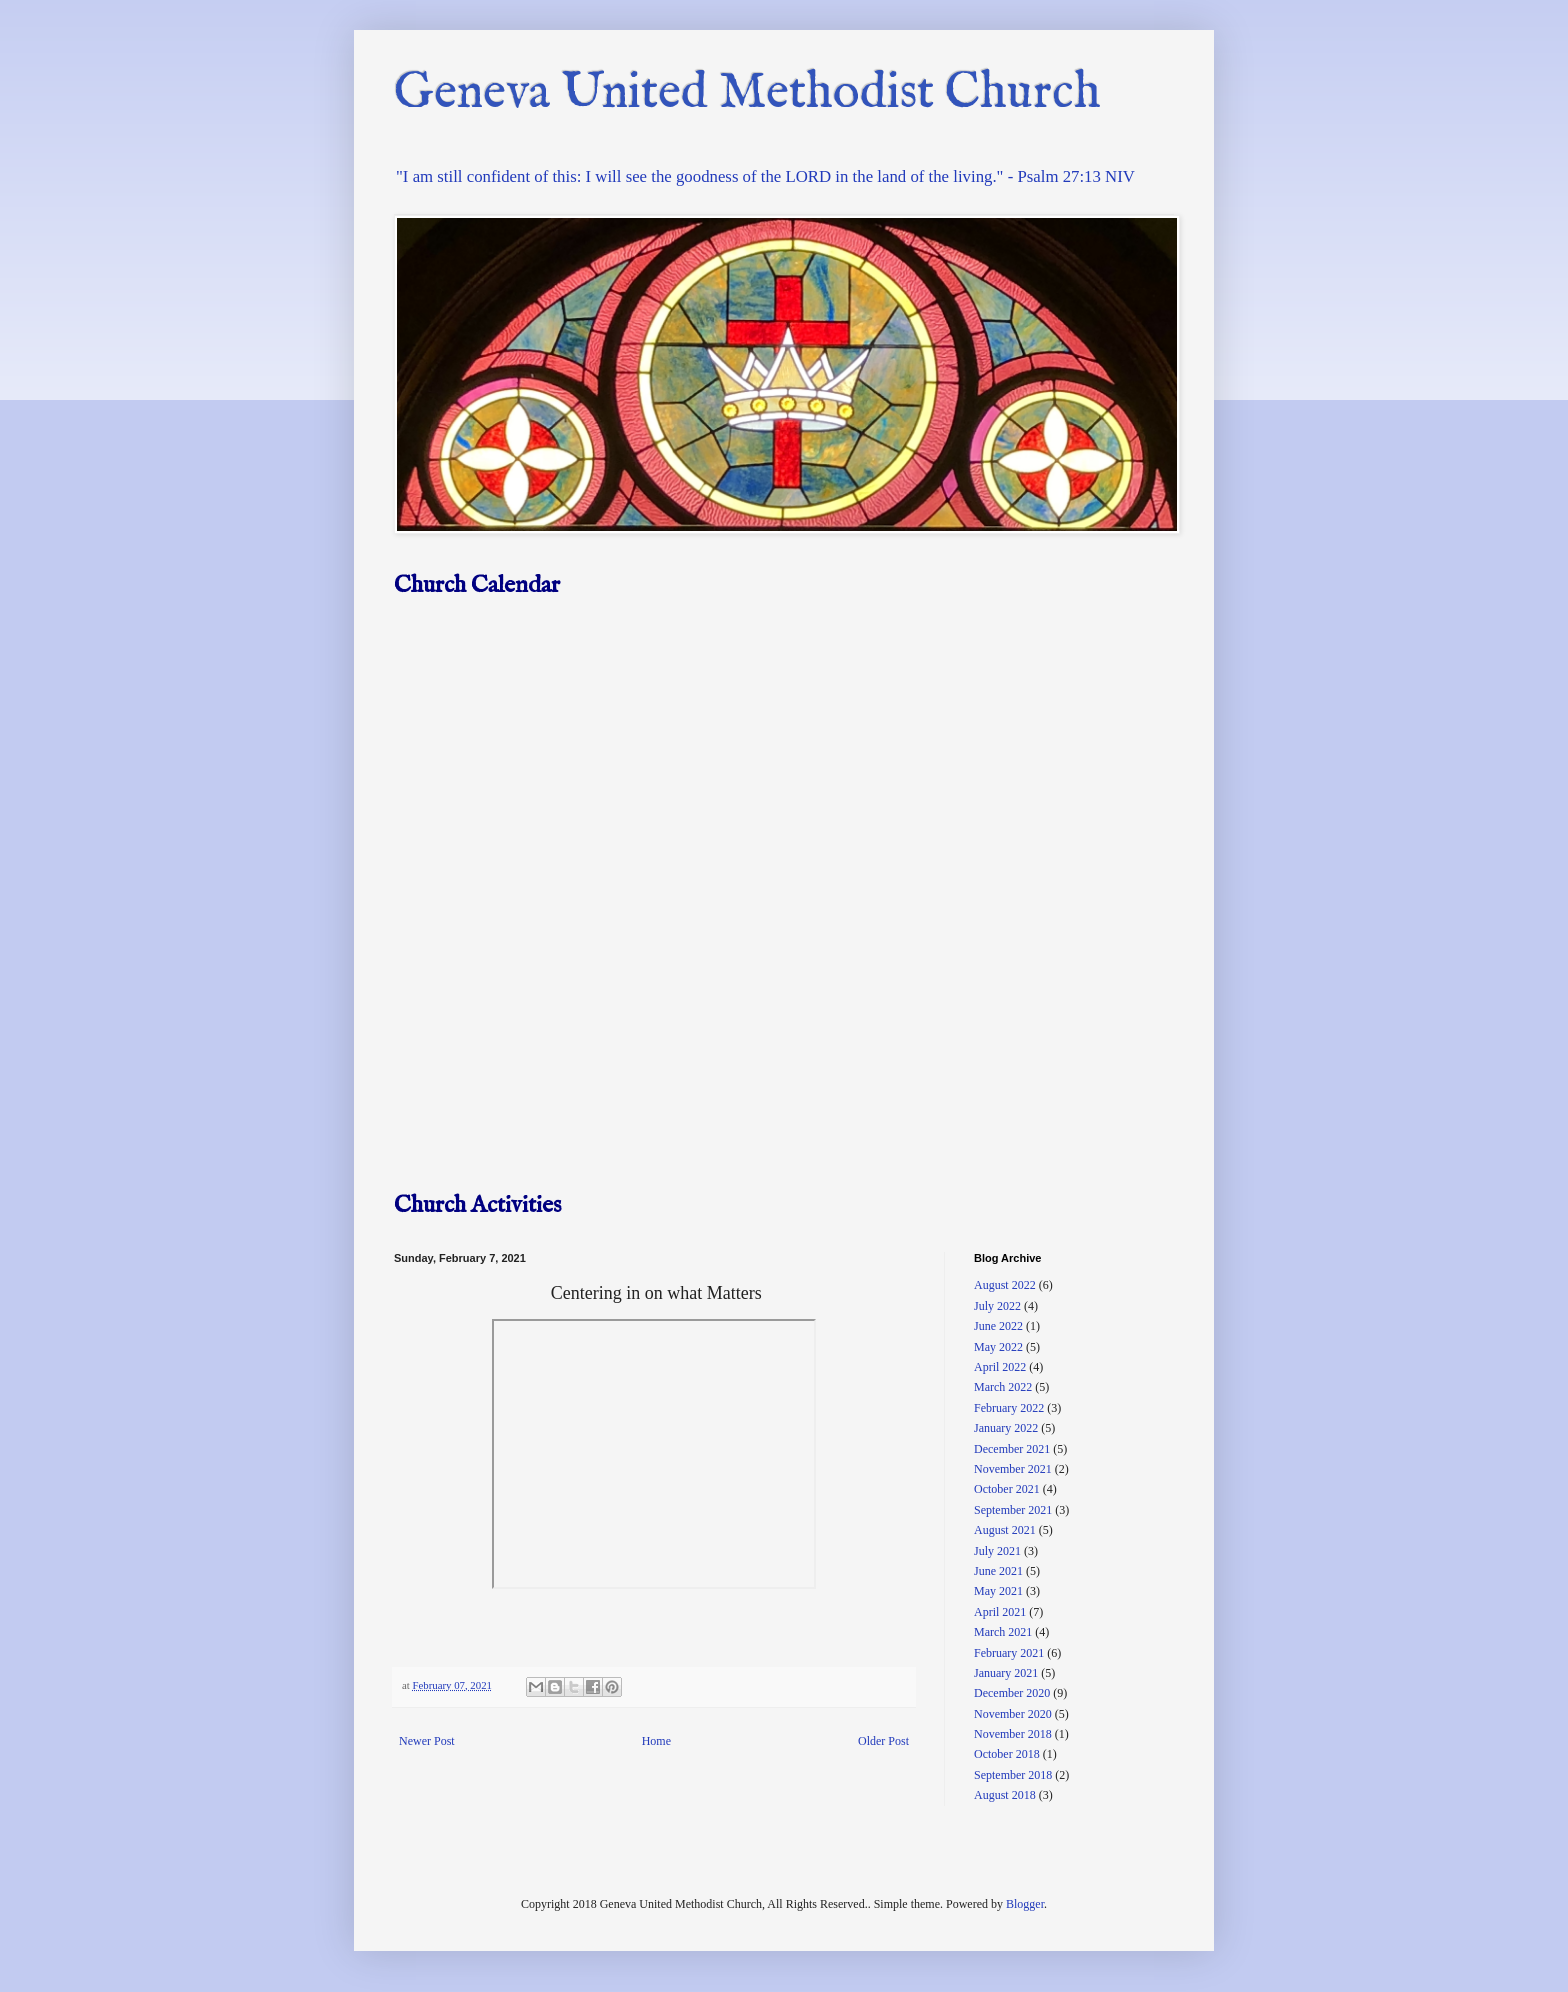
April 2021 (1000, 1612)
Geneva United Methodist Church (747, 93)
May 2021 (998, 1591)
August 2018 (1005, 1795)
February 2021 (1009, 1653)
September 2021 (1013, 1510)
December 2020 (1012, 1693)
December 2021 (1012, 1449)
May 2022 (998, 1347)
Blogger (1025, 1904)
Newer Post (427, 1741)
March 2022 (1003, 1387)
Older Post (883, 1741)
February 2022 (1009, 1408)
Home (656, 1741)
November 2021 (1013, 1469)
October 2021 (1007, 1489)
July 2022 (997, 1306)
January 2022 (1006, 1428)
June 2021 (998, 1571)
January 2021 (1006, 1673)
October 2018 (1007, 1754)
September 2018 (1013, 1775)
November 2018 (1013, 1734)
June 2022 (998, 1326)
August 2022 (1005, 1285)
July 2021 (997, 1551)
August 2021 (1005, 1530)
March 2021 (1003, 1632)
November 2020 (1013, 1714)
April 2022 (1000, 1367)
